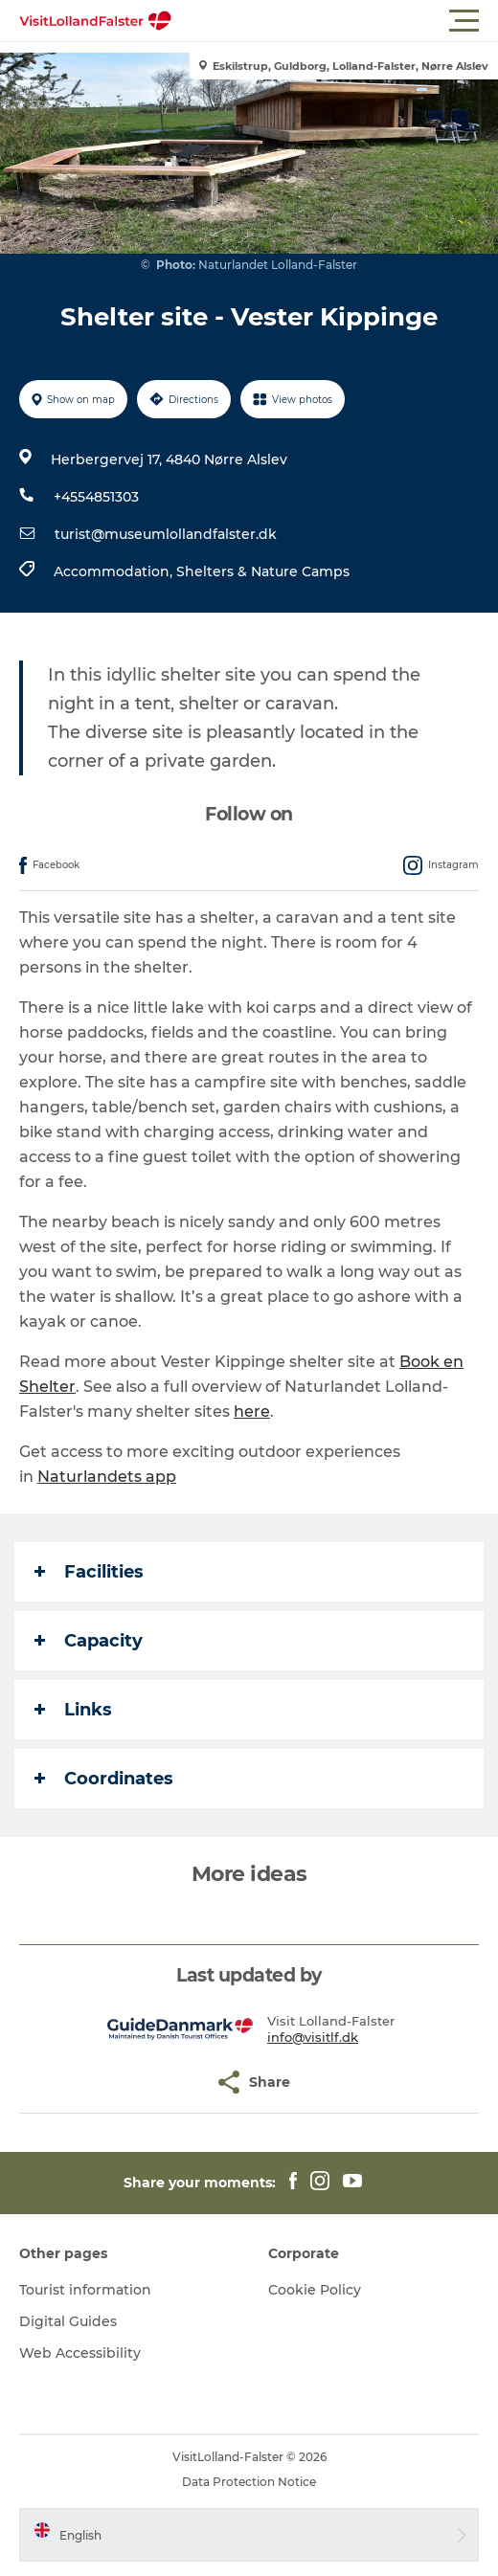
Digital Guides (68, 2321)
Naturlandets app (106, 1476)
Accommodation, (115, 571)
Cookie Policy (314, 2289)
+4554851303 (96, 496)
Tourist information (85, 2289)
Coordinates (103, 1778)
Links (73, 1709)
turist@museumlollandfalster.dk (166, 534)
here (252, 1411)
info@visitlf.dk (312, 2037)
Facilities (89, 1571)
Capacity (88, 1640)
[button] (335, 21)
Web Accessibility (80, 2353)
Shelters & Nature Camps (263, 571)
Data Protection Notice (249, 2482)
